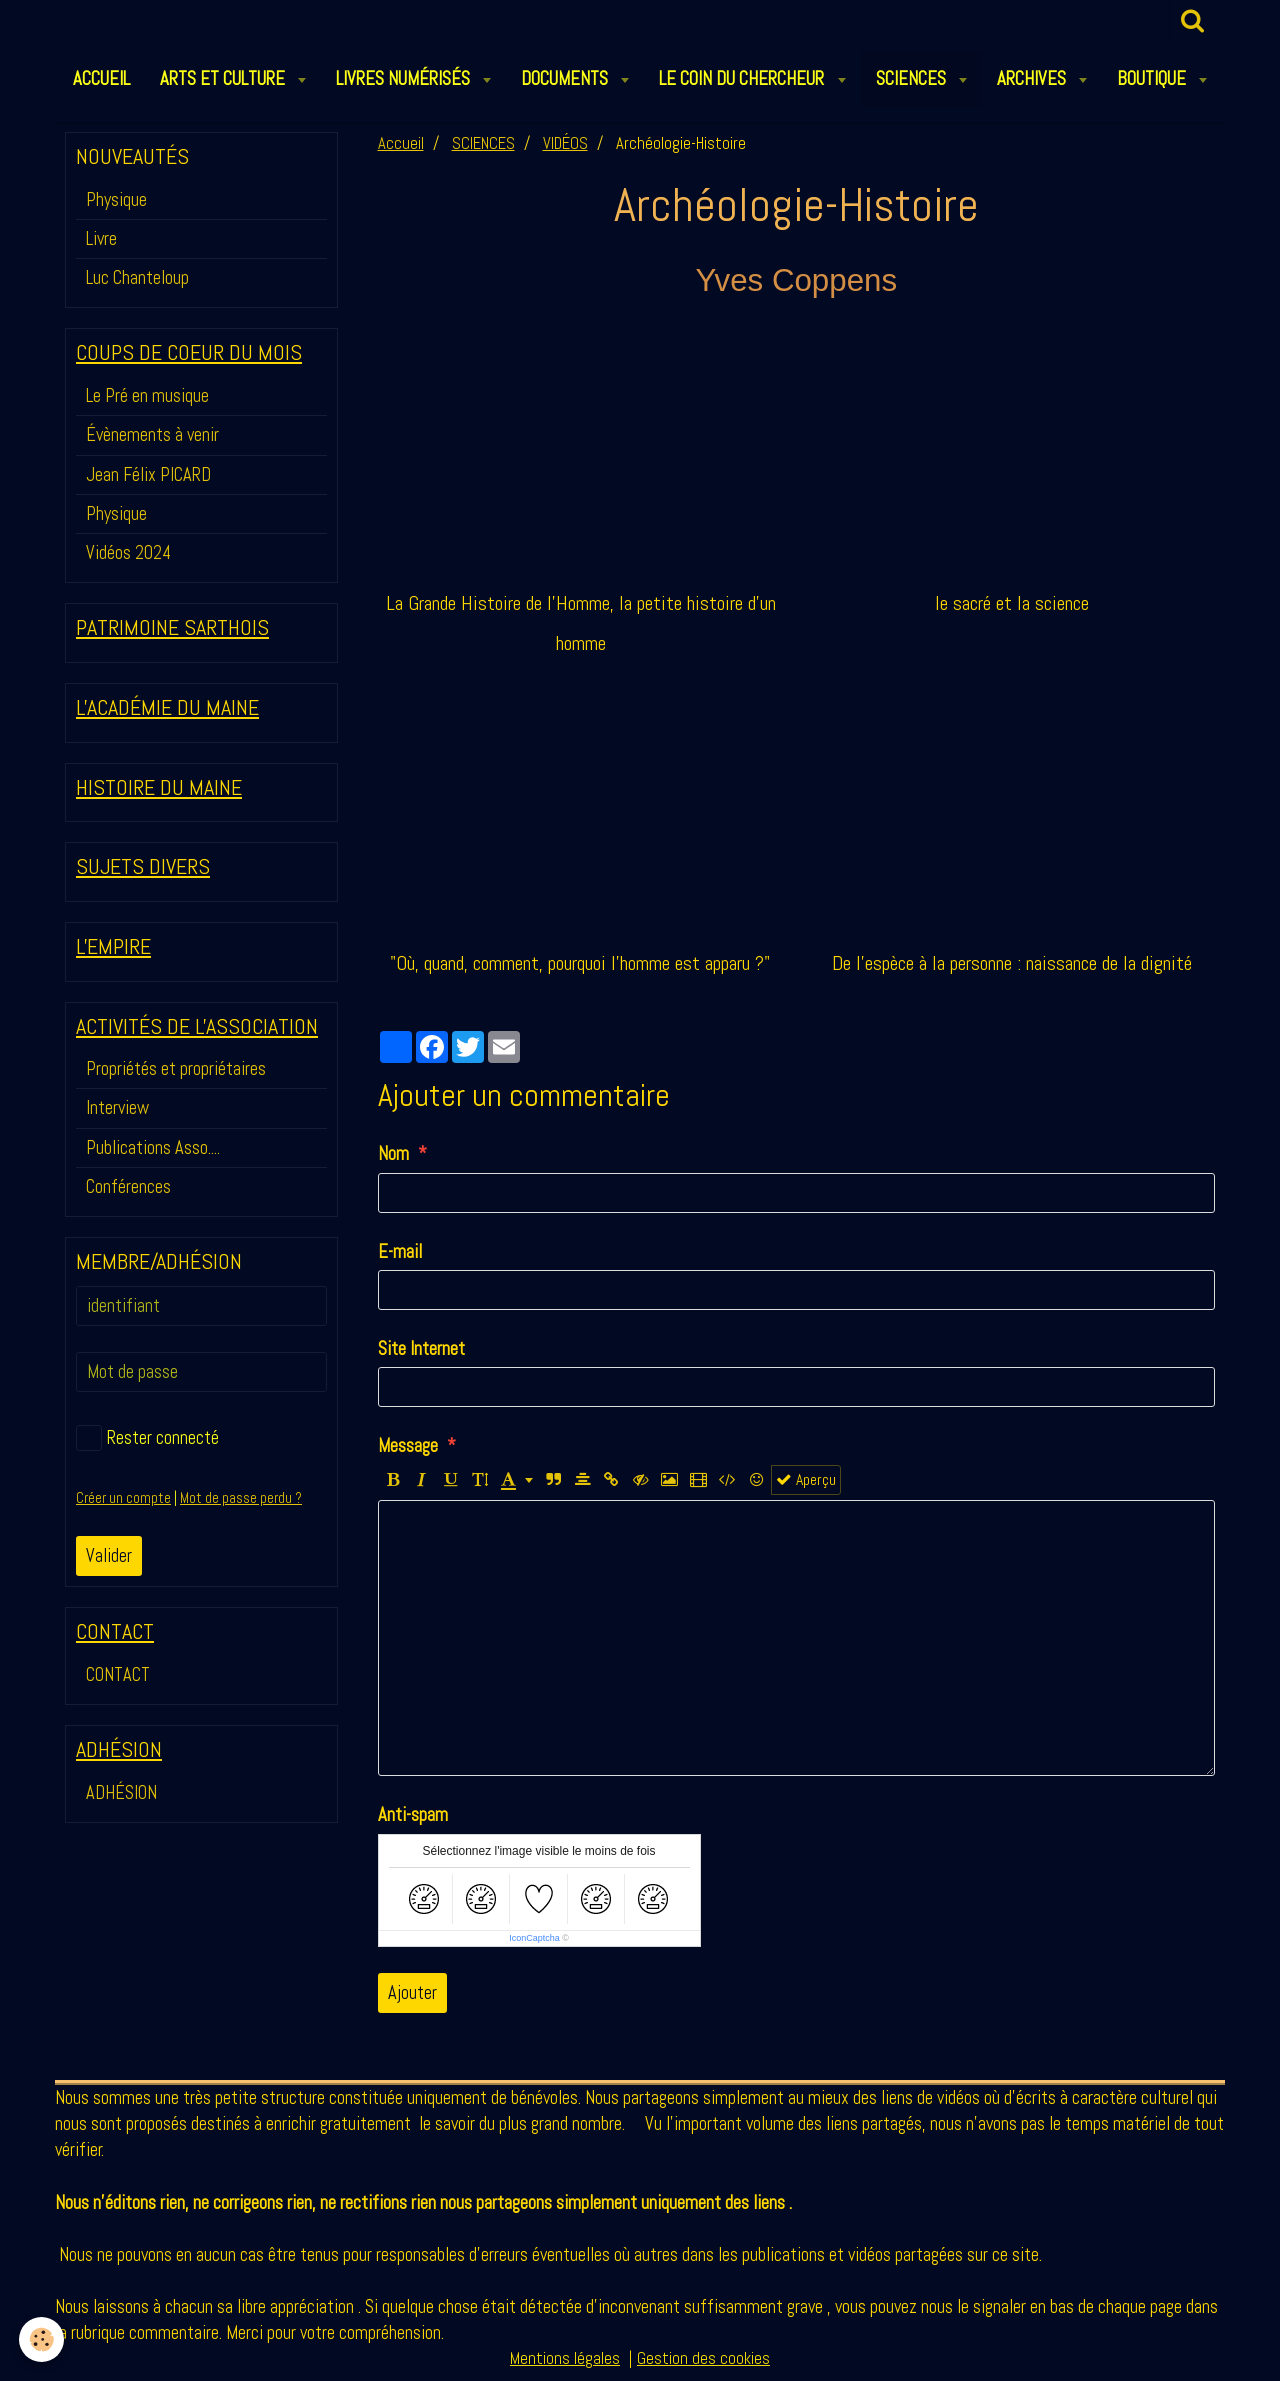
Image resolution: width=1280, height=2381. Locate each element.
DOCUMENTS (566, 78)
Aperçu (806, 1480)
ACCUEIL (101, 78)
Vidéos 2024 (128, 552)
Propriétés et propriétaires (176, 1068)
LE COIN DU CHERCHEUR (743, 78)
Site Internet (421, 1348)
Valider (109, 1555)
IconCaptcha (534, 1938)
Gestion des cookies (703, 2358)
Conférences (128, 1186)
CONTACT (118, 1674)
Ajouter (412, 1992)
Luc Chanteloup (137, 277)
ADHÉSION (121, 1792)
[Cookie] (42, 2339)
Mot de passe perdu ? (241, 1498)
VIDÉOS (565, 143)
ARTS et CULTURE (224, 78)
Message (408, 1445)
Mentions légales (565, 2358)
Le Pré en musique (147, 395)
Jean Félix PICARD (148, 474)
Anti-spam (413, 1814)
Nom (393, 1153)
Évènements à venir (152, 434)
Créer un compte (123, 1498)
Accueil (401, 143)
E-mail (400, 1251)
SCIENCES (913, 78)
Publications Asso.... (153, 1147)
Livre (101, 238)
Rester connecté (147, 1438)
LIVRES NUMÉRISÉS (405, 78)
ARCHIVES (1033, 78)
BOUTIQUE (1153, 78)
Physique (116, 199)
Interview (117, 1107)
